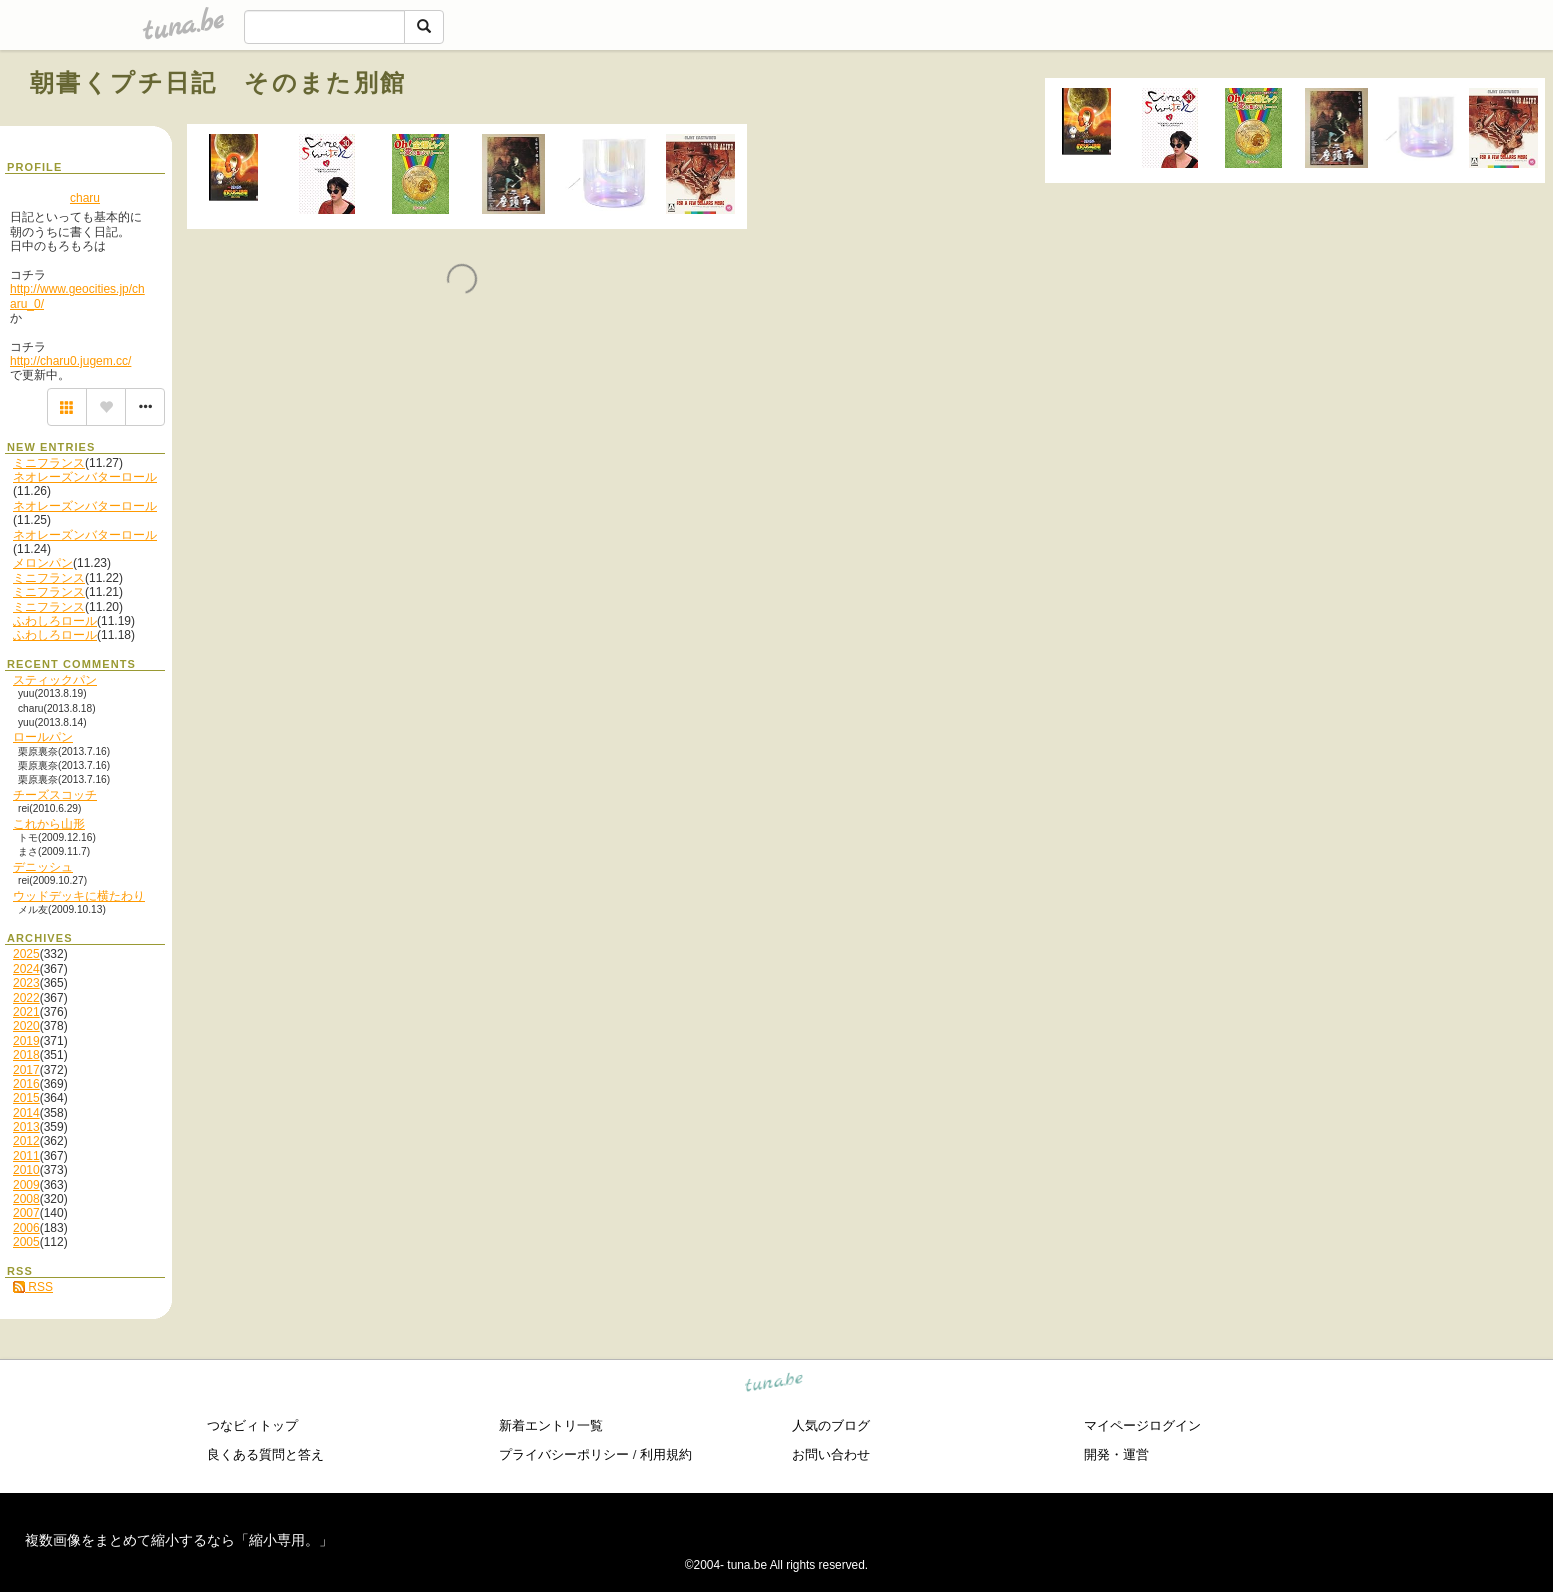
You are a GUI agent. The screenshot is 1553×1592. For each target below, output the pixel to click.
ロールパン (43, 737)
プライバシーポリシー (564, 1454)
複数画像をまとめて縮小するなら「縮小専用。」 (179, 1540)
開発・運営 (1116, 1454)
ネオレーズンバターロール (85, 477)
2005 (26, 1242)
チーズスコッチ (55, 795)
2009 (26, 1185)
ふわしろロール (55, 621)
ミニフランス (49, 463)
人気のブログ (831, 1425)
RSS (33, 1287)
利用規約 (666, 1454)
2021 (26, 1012)
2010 (26, 1170)
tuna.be (774, 1385)
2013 (26, 1127)
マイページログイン (1142, 1425)
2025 (26, 954)
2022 (26, 998)
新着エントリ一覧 (551, 1425)
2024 (26, 969)
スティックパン (55, 680)
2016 (26, 1084)
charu (85, 198)
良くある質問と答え (265, 1454)
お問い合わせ (831, 1454)
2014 (26, 1113)
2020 (26, 1026)
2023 (26, 983)
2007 (26, 1213)
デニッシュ (43, 867)
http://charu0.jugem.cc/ (70, 361)
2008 (26, 1199)
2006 (26, 1228)
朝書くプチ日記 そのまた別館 (218, 82)
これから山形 (49, 824)
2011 (26, 1156)
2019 (26, 1041)
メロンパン (43, 563)
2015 (26, 1098)
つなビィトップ (252, 1425)
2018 (26, 1055)
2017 (26, 1070)
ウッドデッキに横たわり (79, 896)
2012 (26, 1141)
